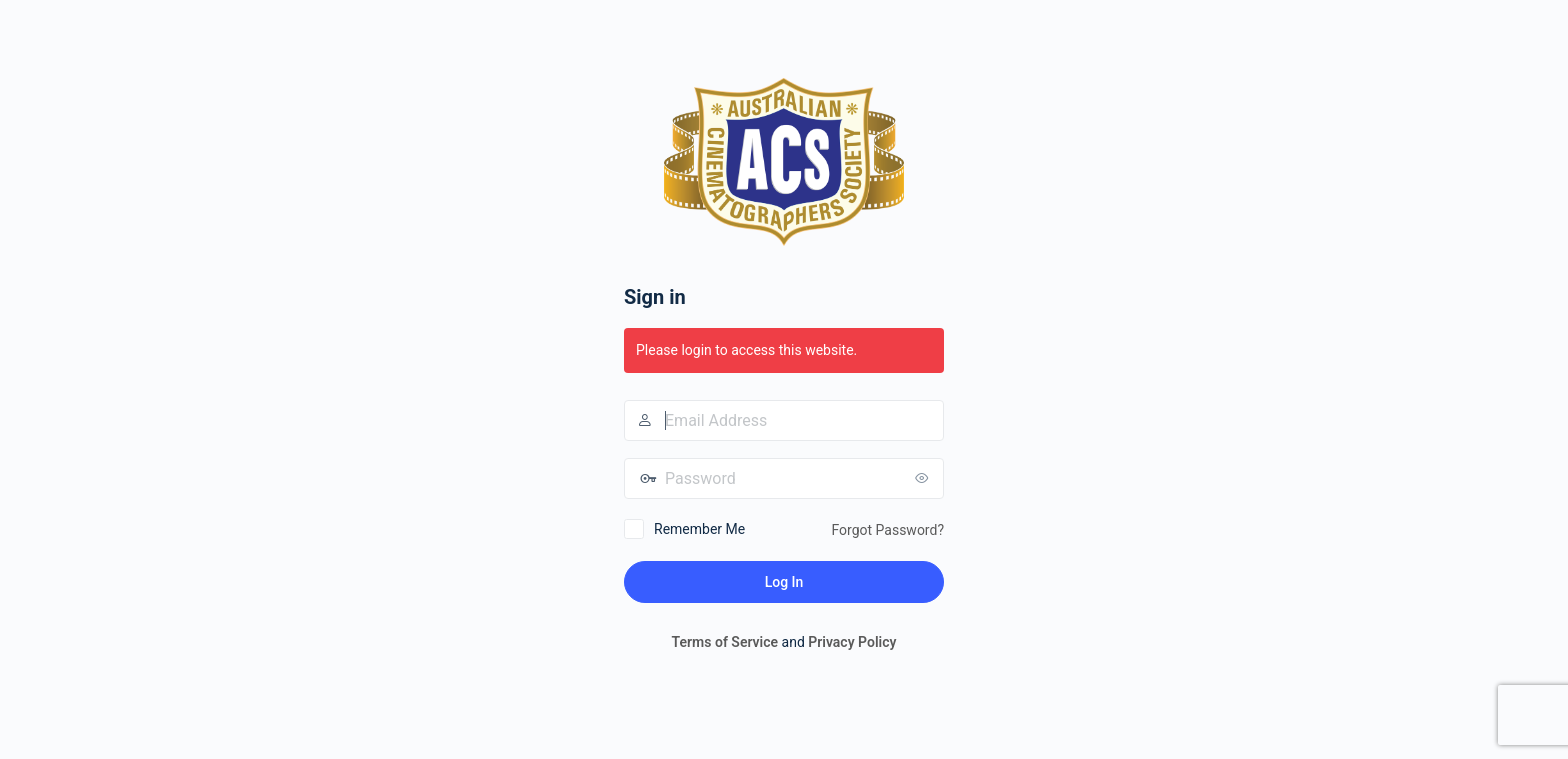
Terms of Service (725, 642)
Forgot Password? (887, 530)
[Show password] (924, 478)
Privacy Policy (852, 642)
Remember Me (699, 529)
